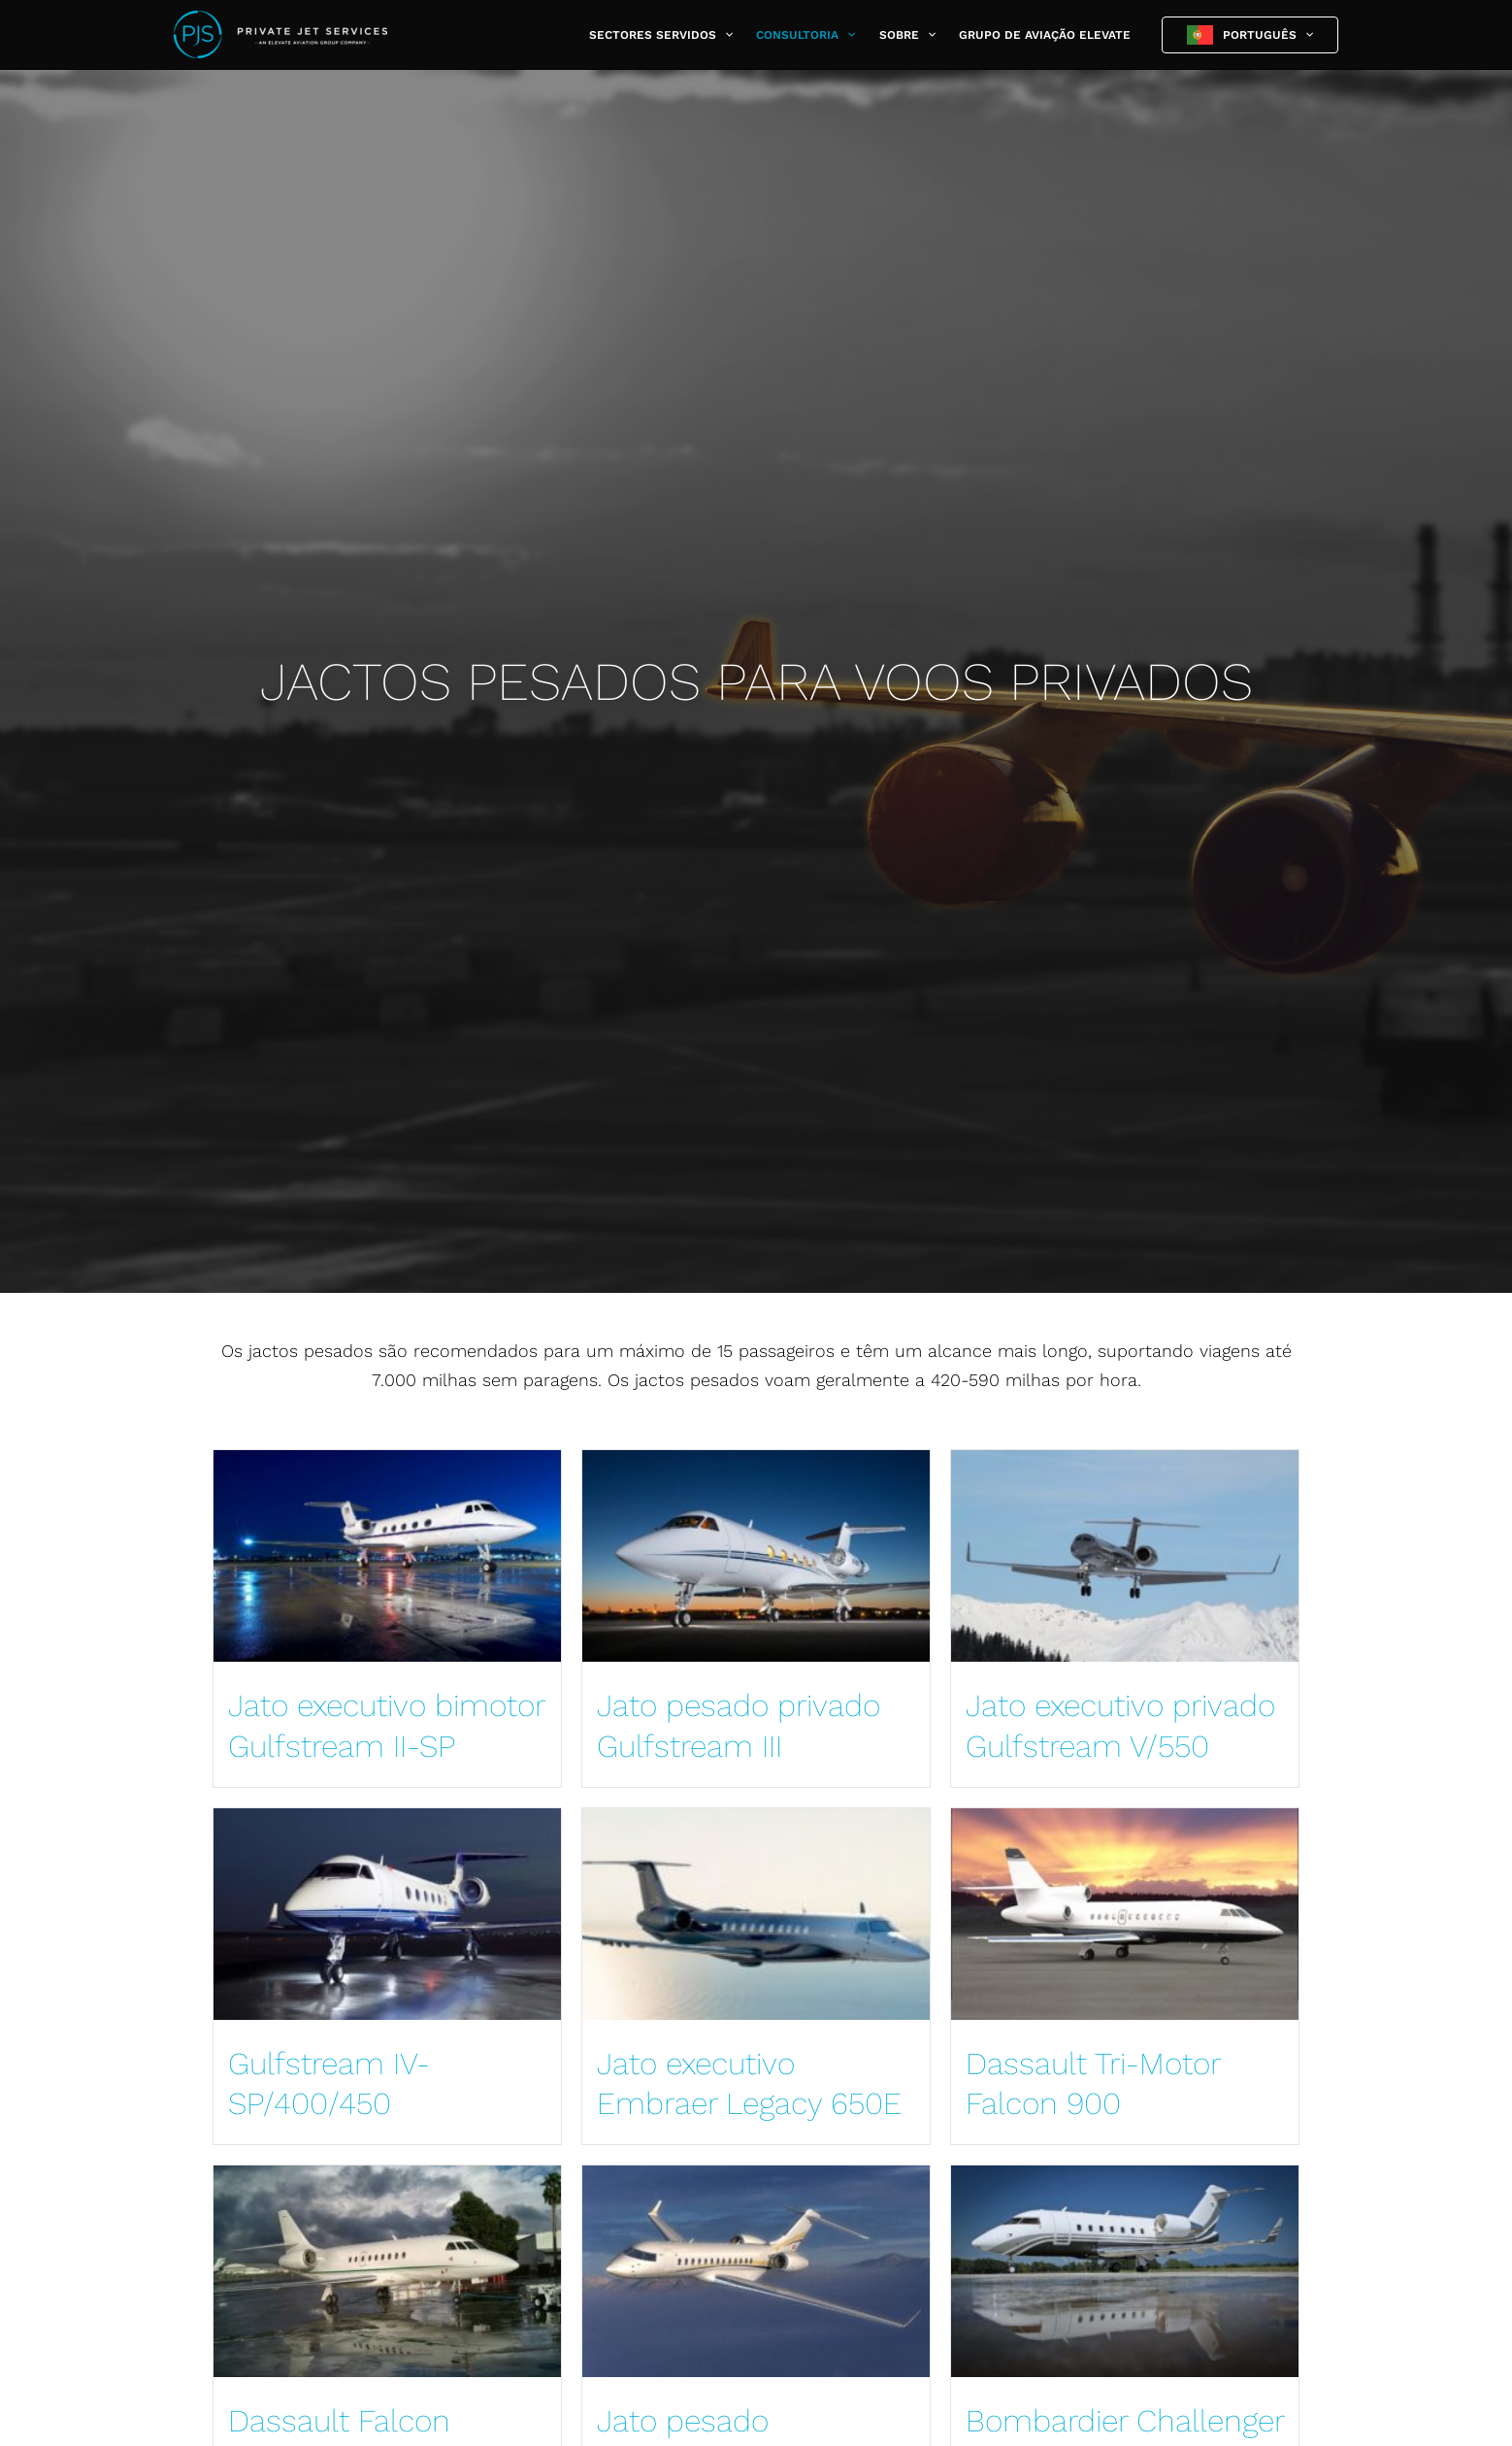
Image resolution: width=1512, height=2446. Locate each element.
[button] (724, 35)
